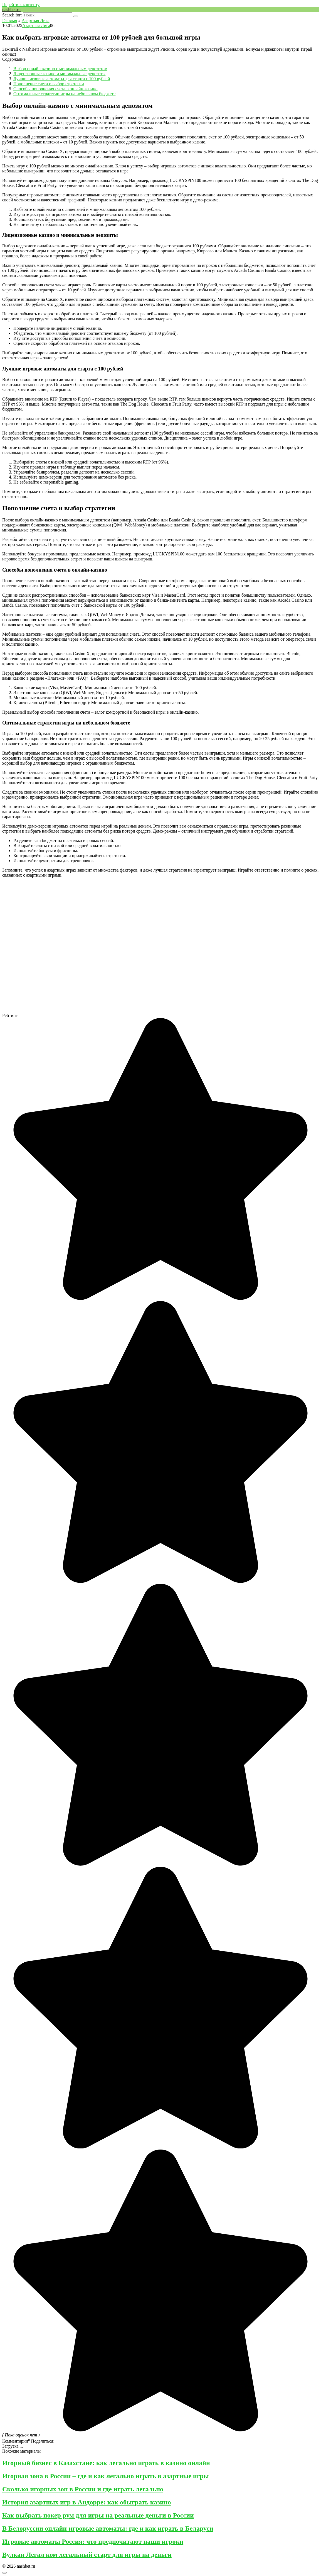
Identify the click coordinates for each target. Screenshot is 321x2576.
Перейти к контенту (21, 4)
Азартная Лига (36, 25)
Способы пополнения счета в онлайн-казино (55, 88)
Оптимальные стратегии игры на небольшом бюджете (64, 93)
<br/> (113, 945)
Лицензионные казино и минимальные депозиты (59, 73)
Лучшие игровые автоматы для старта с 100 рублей (61, 78)
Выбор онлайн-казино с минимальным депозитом (60, 68)
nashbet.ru (11, 9)
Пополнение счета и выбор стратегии (48, 83)
